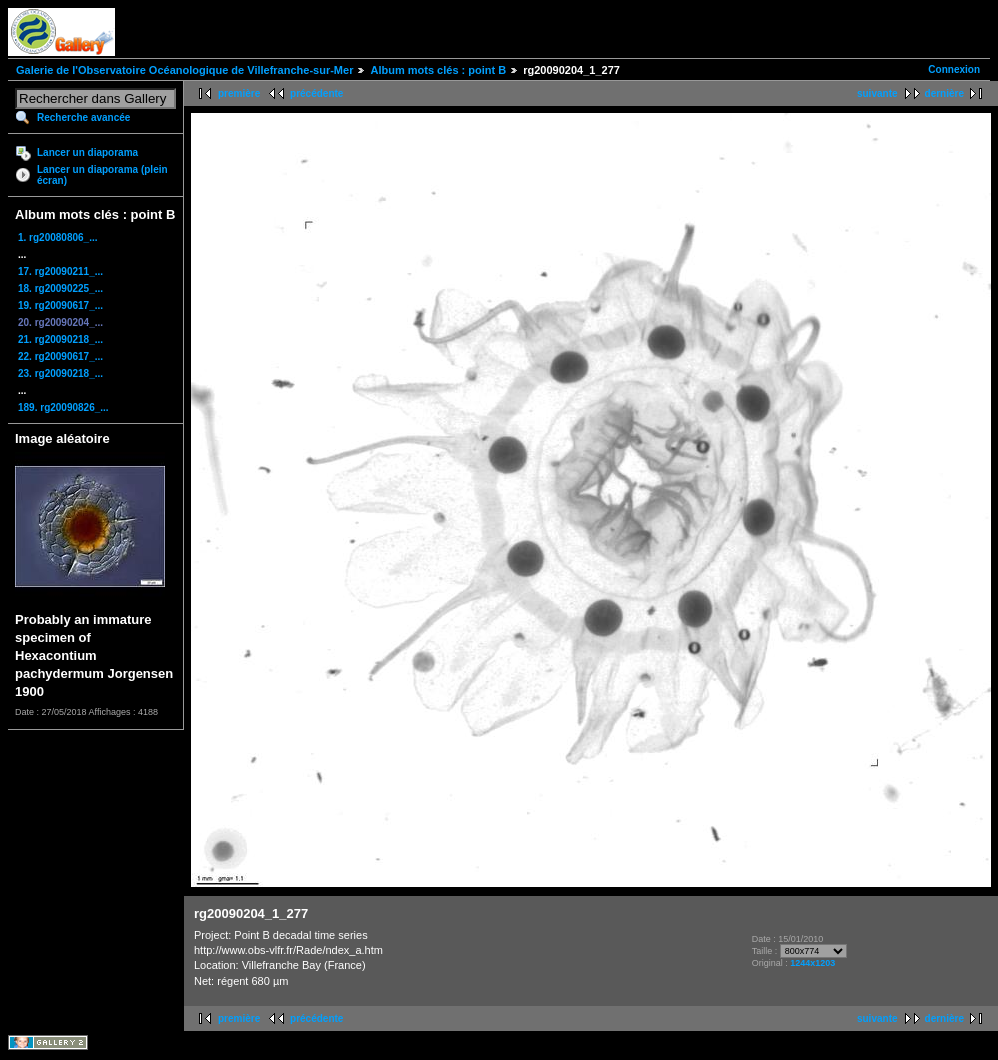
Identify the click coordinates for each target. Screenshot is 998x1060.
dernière (944, 93)
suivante (877, 93)
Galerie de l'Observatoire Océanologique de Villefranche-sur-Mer (184, 70)
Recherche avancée (83, 117)
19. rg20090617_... (60, 305)
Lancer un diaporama (87, 152)
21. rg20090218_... (60, 339)
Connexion (954, 69)
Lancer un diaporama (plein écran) (102, 175)
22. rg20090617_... (60, 356)
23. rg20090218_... (60, 373)
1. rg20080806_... (58, 237)
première (239, 93)
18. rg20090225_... (60, 288)
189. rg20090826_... (63, 407)
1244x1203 (812, 963)
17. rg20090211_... (60, 271)
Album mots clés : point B (438, 70)
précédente (316, 93)
